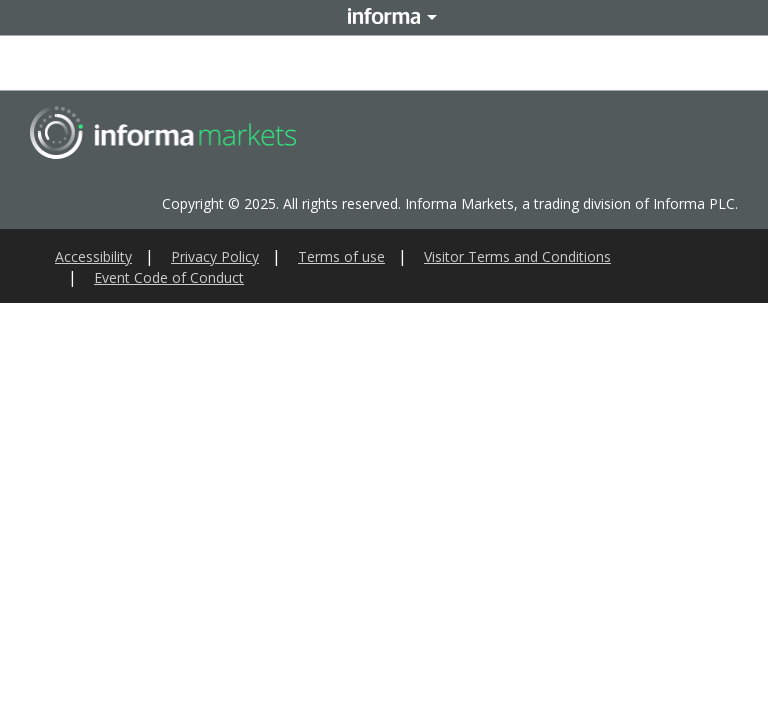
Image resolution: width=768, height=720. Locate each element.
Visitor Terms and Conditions (517, 256)
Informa (384, 17)
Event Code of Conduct (169, 277)
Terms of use (341, 256)
